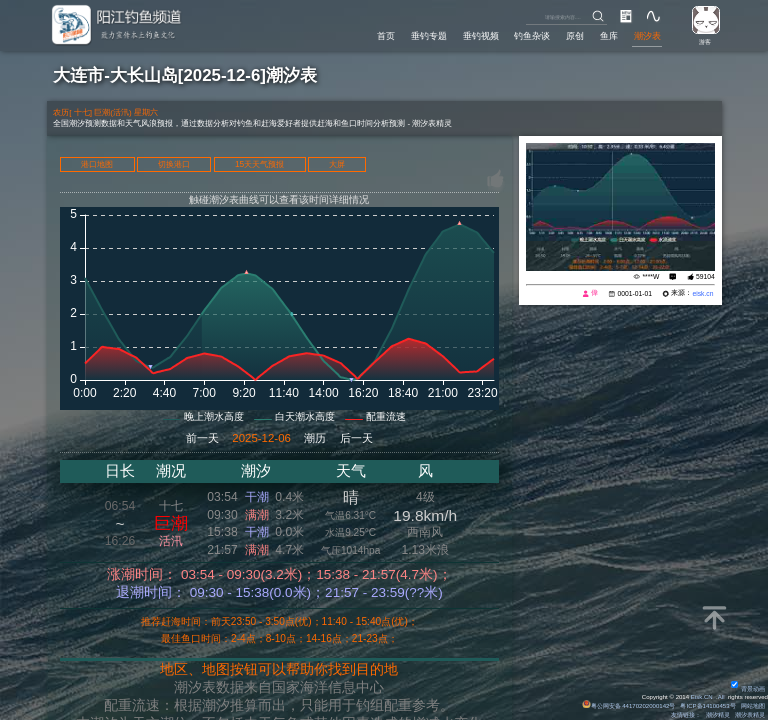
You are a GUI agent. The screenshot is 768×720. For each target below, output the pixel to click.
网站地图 (753, 706)
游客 (705, 42)
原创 (575, 35)
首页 (386, 35)
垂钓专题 (429, 35)
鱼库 (609, 35)
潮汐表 (647, 35)
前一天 (202, 438)
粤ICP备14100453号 (707, 706)
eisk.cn (702, 293)
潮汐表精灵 (750, 715)
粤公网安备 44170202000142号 (629, 706)
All (721, 697)
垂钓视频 (481, 35)
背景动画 (748, 689)
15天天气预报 (259, 165)
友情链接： (686, 715)
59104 (705, 276)
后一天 (356, 438)
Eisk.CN (702, 697)
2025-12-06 (261, 438)
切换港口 (174, 165)
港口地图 (97, 165)
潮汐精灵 (718, 715)
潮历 (315, 438)
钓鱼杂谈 (532, 35)
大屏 (337, 165)
